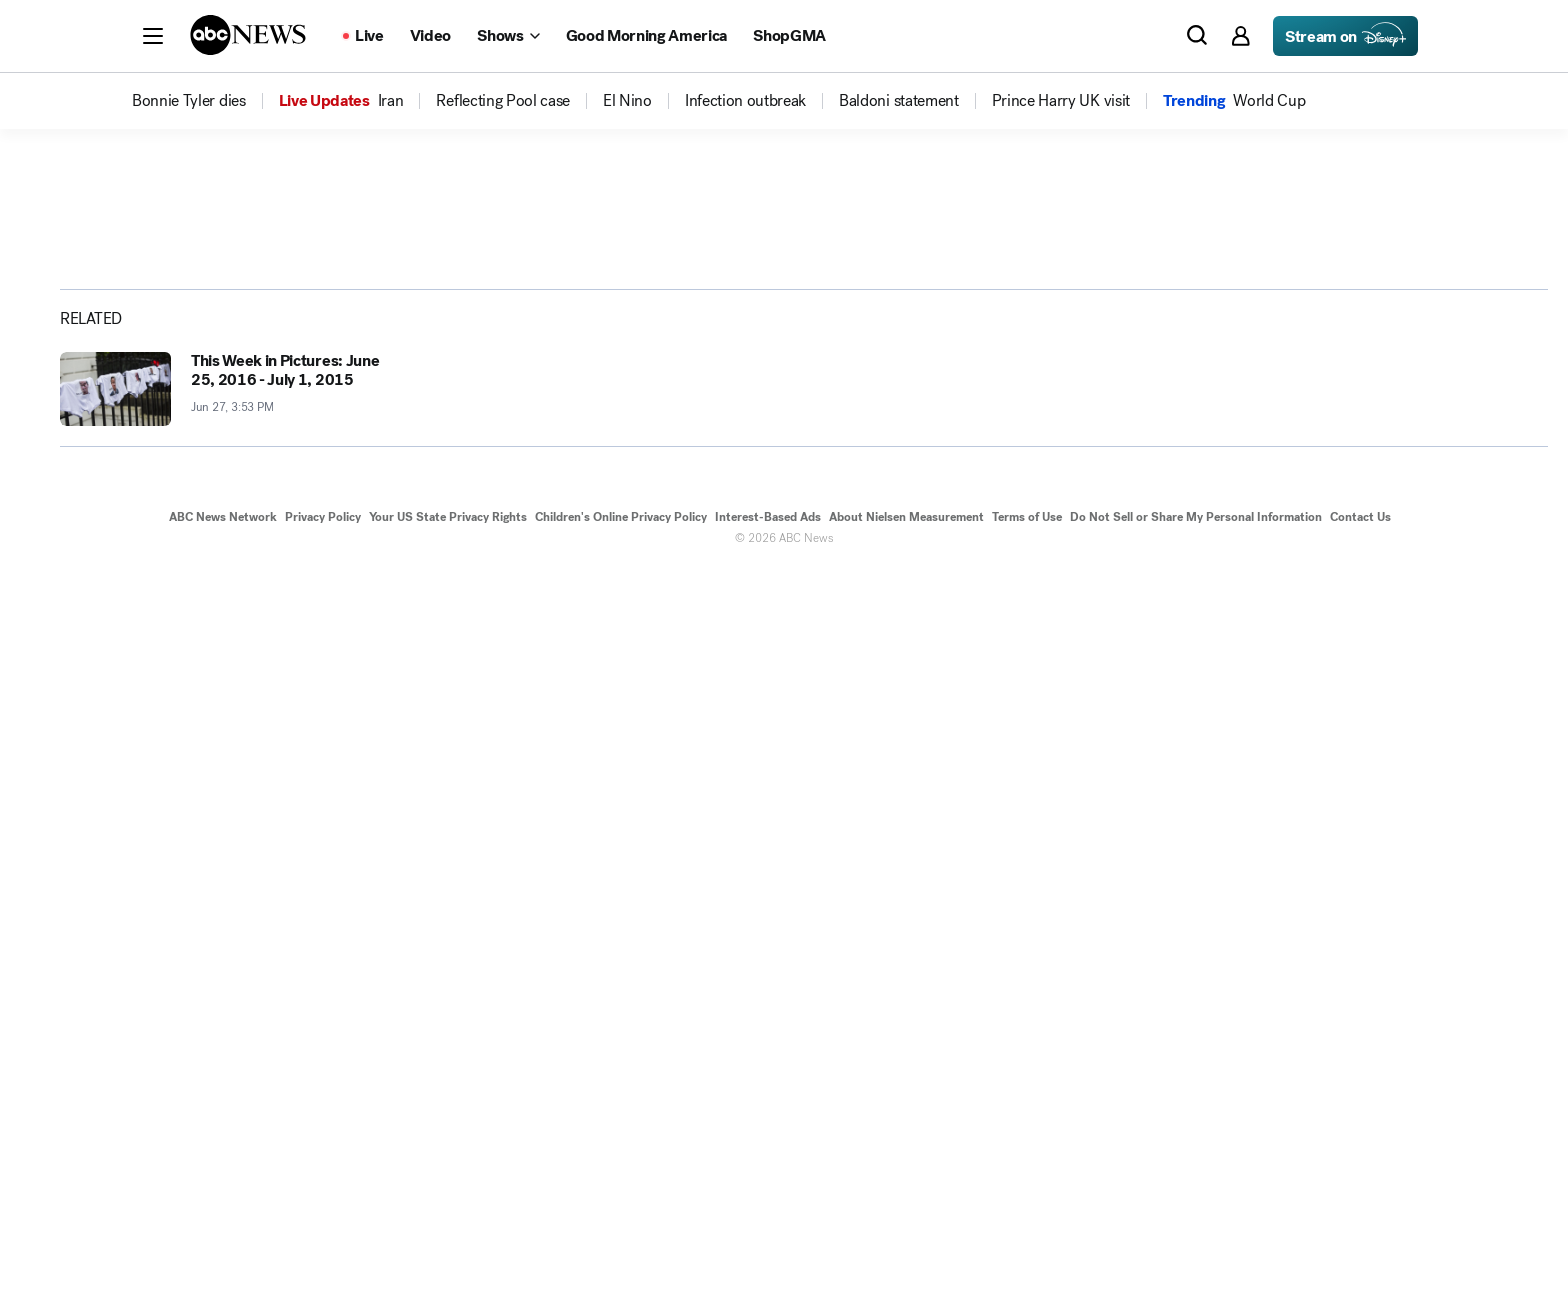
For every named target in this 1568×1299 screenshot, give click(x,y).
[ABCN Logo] (248, 35)
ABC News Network (223, 1247)
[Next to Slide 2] (1196, 659)
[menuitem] (189, 101)
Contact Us (1360, 1247)
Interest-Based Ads (768, 1247)
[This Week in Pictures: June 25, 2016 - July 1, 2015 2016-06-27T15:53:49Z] (228, 1119)
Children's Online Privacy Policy (621, 1247)
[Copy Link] (1480, 509)
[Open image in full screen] (1200, 347)
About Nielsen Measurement (906, 1247)
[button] (153, 36)
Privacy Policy (323, 1247)
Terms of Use (1027, 1247)
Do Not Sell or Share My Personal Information (1196, 1247)
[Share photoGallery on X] (1380, 509)
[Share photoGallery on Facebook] (1330, 509)
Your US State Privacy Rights (448, 1247)
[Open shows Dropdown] (508, 36)
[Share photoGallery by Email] (1430, 509)
